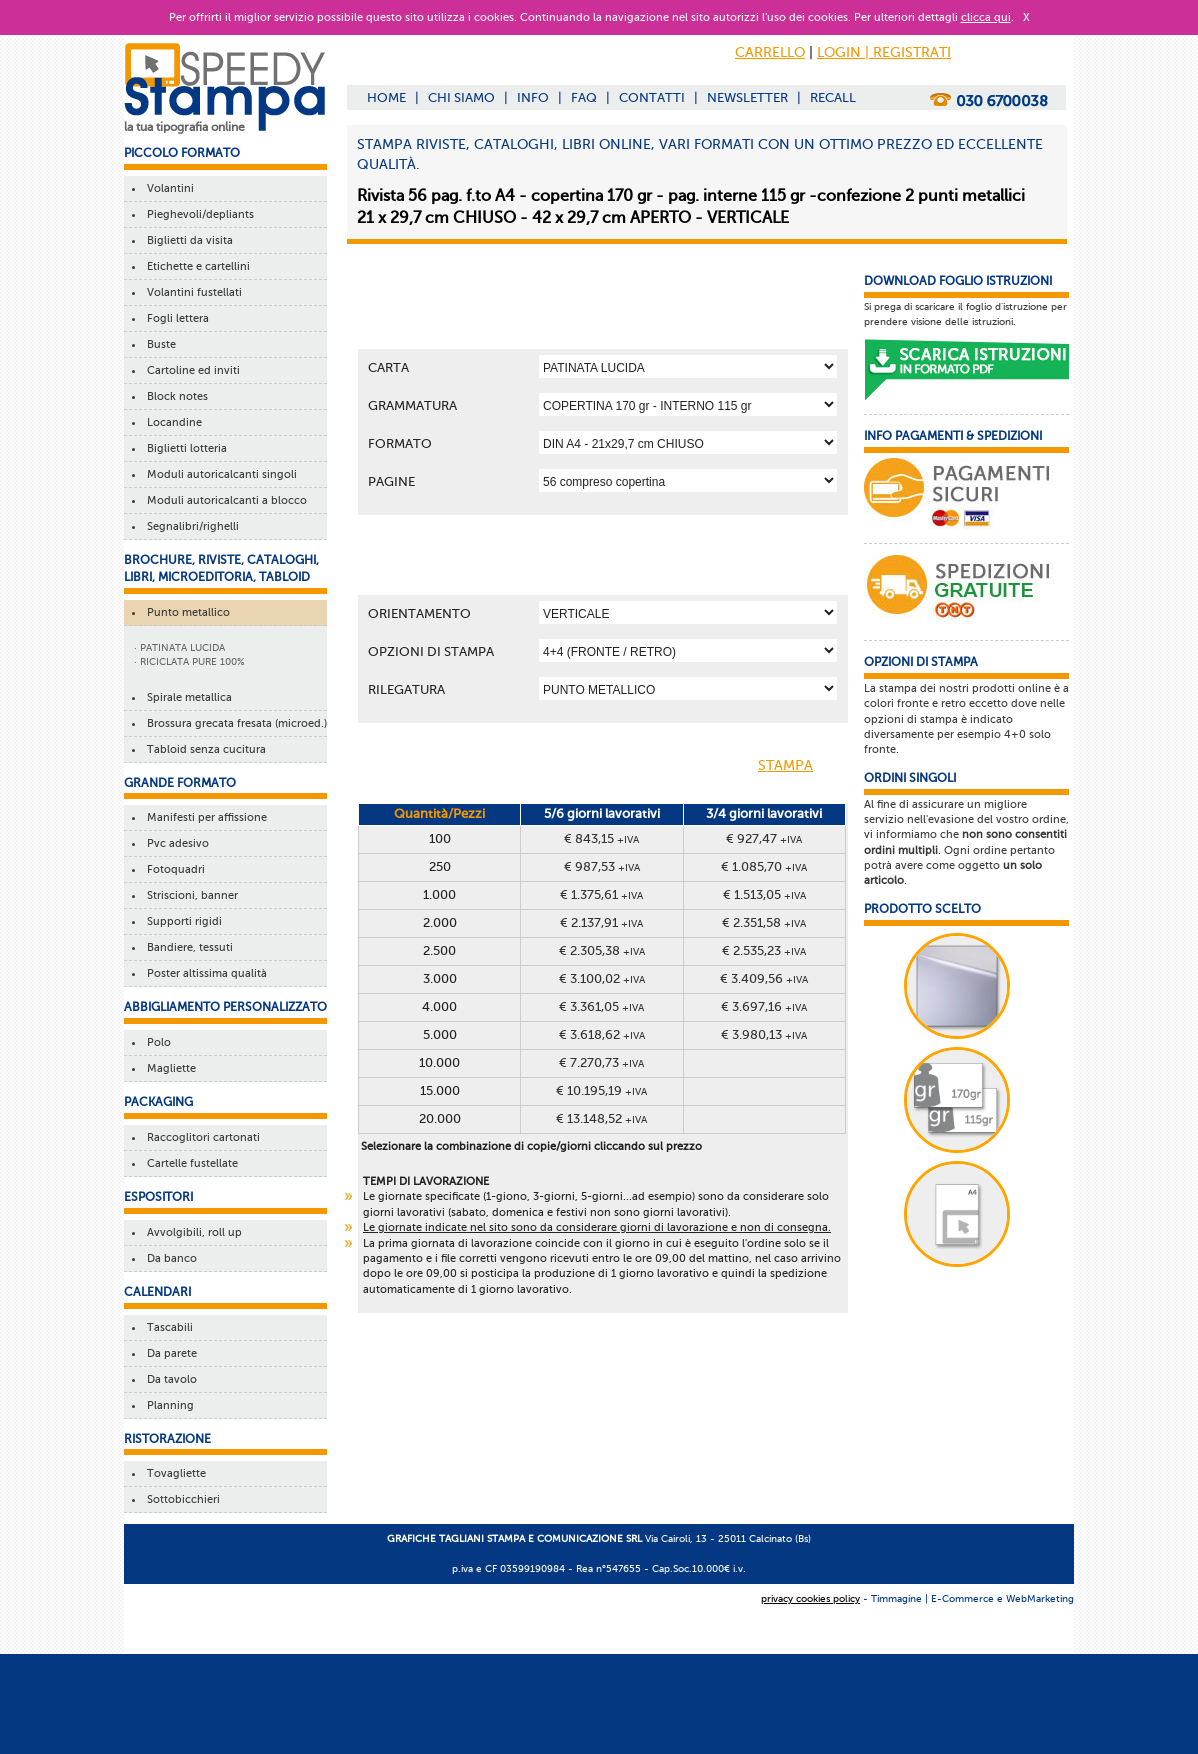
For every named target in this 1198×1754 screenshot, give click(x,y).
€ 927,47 (764, 838)
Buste (158, 344)
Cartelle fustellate (189, 1163)
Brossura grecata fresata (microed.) (234, 723)
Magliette (168, 1068)
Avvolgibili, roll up (191, 1232)
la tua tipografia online (184, 127)
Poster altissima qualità (204, 973)
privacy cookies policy (810, 1598)
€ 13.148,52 (601, 1118)
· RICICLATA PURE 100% (189, 661)
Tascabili (167, 1327)
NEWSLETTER (747, 97)
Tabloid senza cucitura (203, 749)
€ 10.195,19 (601, 1090)
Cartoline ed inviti (190, 370)
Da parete (169, 1353)
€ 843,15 (601, 838)
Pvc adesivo (175, 843)
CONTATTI (652, 97)
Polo (156, 1042)
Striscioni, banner (189, 895)
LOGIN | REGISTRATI (884, 52)
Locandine (171, 422)
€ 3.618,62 (602, 1034)
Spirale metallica (186, 697)
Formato (400, 443)
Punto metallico (185, 612)
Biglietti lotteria (184, 448)
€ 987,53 (602, 866)
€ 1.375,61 (601, 894)
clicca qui (986, 17)
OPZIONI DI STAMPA (431, 651)
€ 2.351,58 (764, 922)
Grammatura (412, 405)
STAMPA (801, 767)
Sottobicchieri (180, 1499)
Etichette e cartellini (195, 266)
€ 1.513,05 (764, 894)
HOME (386, 97)
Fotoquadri (173, 869)
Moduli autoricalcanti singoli (219, 474)
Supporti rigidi (181, 921)
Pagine (391, 481)
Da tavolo (169, 1379)
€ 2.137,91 (601, 922)
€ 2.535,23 (764, 950)
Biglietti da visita (187, 240)
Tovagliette (173, 1473)
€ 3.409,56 (764, 978)
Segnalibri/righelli (190, 526)
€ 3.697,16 (764, 1006)
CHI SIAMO (461, 97)
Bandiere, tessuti (187, 947)
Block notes (174, 396)
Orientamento (419, 613)
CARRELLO (770, 52)
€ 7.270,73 (601, 1062)
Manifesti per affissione (204, 817)
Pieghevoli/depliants (197, 214)
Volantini (167, 188)
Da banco (169, 1258)
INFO (533, 97)
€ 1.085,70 (764, 866)
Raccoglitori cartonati (200, 1137)
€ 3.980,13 (764, 1034)
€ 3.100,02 (602, 978)
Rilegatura (406, 689)
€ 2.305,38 (602, 950)
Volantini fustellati (191, 292)
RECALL (833, 97)
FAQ (584, 97)
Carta (388, 367)
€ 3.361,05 (601, 1006)
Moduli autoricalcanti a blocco (224, 500)
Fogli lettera (175, 318)
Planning (167, 1405)
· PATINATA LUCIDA (179, 647)
